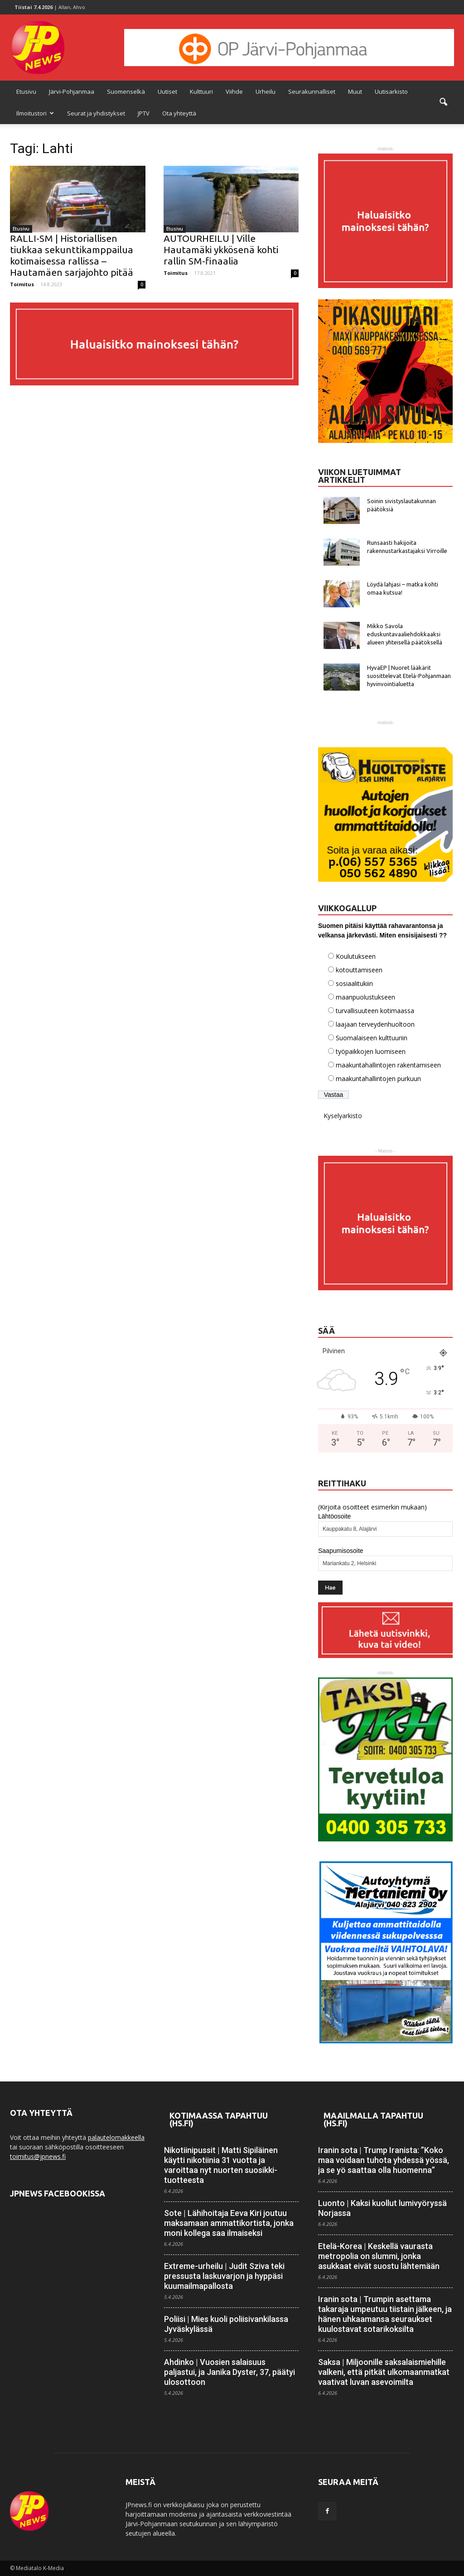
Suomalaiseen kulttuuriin (371, 1037)
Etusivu (26, 91)
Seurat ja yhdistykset (96, 113)
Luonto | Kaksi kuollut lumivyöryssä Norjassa (382, 2208)
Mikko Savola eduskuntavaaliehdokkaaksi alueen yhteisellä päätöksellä (404, 634)
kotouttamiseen (359, 970)
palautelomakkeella (116, 2137)
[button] (443, 102)
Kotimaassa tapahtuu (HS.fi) (218, 2119)
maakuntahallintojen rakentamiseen (388, 1065)
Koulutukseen (356, 956)
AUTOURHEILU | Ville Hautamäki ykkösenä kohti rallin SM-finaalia (221, 249)
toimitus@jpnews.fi (38, 2156)
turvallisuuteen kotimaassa (375, 1010)
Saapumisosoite (340, 1550)
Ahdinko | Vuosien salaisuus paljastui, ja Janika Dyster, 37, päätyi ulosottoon (229, 2372)
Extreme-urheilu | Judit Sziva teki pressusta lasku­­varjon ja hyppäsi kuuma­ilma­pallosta (224, 2276)
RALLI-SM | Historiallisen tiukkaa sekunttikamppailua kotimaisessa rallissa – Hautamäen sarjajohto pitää (71, 255)
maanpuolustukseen (365, 997)
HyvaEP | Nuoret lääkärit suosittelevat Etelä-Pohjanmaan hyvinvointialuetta (409, 675)
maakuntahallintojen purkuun (378, 1078)
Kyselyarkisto (343, 1115)
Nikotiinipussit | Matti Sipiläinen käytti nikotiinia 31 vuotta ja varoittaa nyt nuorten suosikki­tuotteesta (221, 2165)
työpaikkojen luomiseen (371, 1051)
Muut (355, 91)
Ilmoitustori (35, 113)
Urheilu (266, 91)
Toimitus (22, 284)
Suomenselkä (126, 91)
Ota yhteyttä (179, 113)
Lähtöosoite (334, 1516)
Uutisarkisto (391, 91)
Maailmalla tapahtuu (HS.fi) (373, 2119)
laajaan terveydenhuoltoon (375, 1024)
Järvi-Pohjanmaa (71, 91)
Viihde (234, 91)
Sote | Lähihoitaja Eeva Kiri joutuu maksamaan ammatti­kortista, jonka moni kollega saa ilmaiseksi (229, 2223)
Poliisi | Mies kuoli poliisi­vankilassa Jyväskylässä (226, 2324)
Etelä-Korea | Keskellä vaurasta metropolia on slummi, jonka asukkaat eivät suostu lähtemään (379, 2256)
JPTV (144, 113)
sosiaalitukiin (354, 983)
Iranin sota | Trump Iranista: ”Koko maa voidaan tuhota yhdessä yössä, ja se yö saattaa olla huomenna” (383, 2160)
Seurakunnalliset (311, 91)
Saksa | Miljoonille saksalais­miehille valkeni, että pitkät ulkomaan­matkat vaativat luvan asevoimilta (384, 2372)
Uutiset (167, 91)
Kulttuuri (201, 91)
